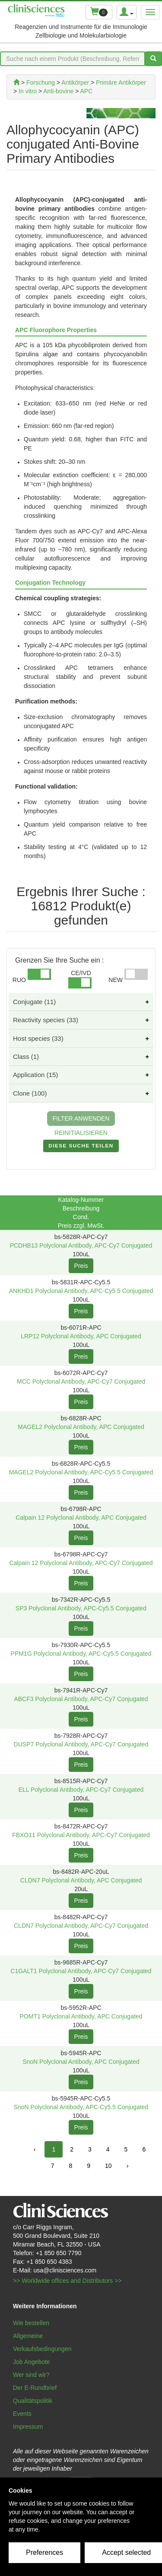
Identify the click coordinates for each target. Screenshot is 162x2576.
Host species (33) (38, 1038)
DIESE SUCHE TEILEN (80, 1147)
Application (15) (35, 1074)
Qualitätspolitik (32, 2400)
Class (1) (26, 1056)
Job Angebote (31, 2361)
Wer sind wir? (31, 2374)
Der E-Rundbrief (35, 2387)
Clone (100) (30, 1093)
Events (22, 2413)
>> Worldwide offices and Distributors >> (67, 2280)
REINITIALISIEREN (81, 1132)
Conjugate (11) (34, 1001)
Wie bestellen (31, 2322)
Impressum (28, 2426)
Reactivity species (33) (45, 1019)
